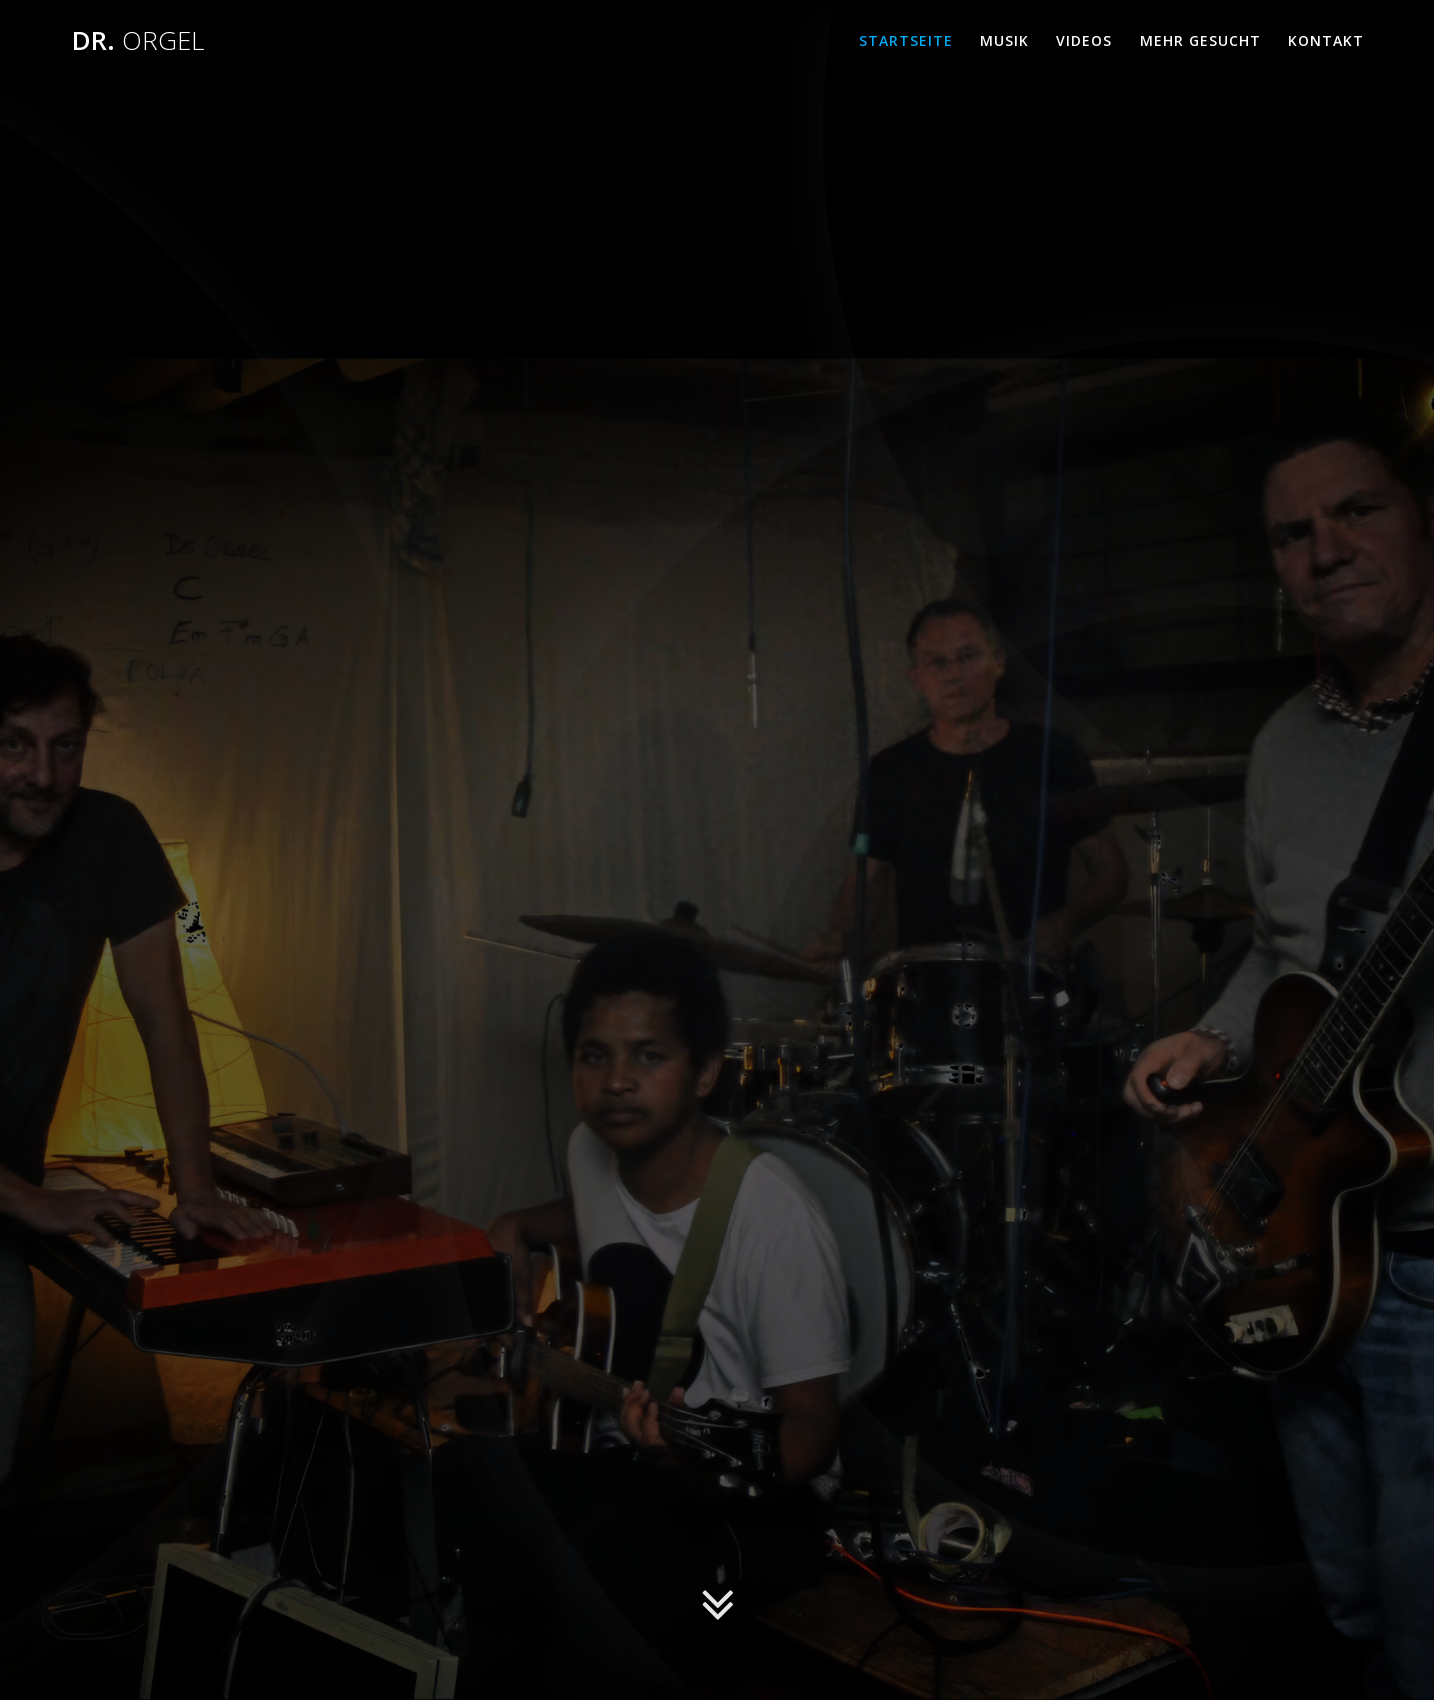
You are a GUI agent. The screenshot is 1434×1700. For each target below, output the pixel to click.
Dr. (138, 41)
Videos (1084, 40)
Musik (1004, 40)
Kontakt (1326, 40)
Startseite (906, 40)
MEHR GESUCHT (1200, 40)
